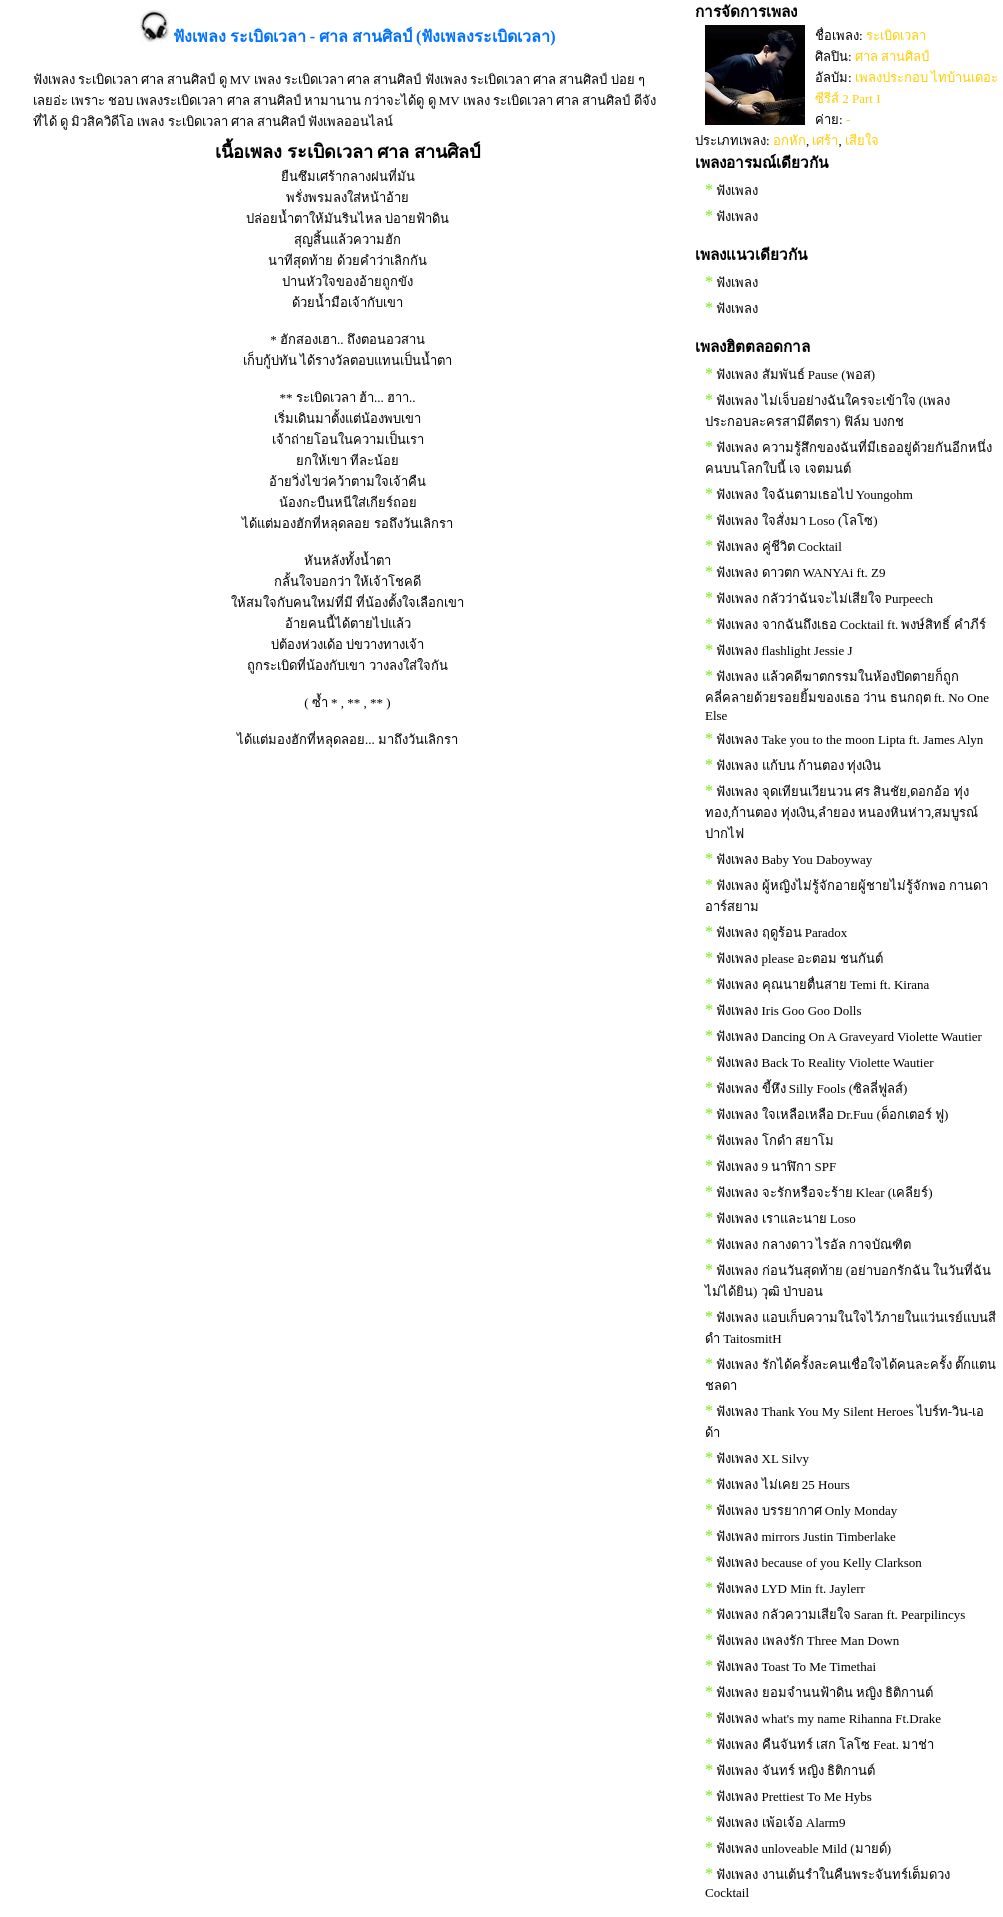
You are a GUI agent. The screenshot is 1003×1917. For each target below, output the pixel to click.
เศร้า (825, 140)
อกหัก (789, 140)
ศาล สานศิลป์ (892, 56)
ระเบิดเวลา (896, 35)
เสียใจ (862, 140)
